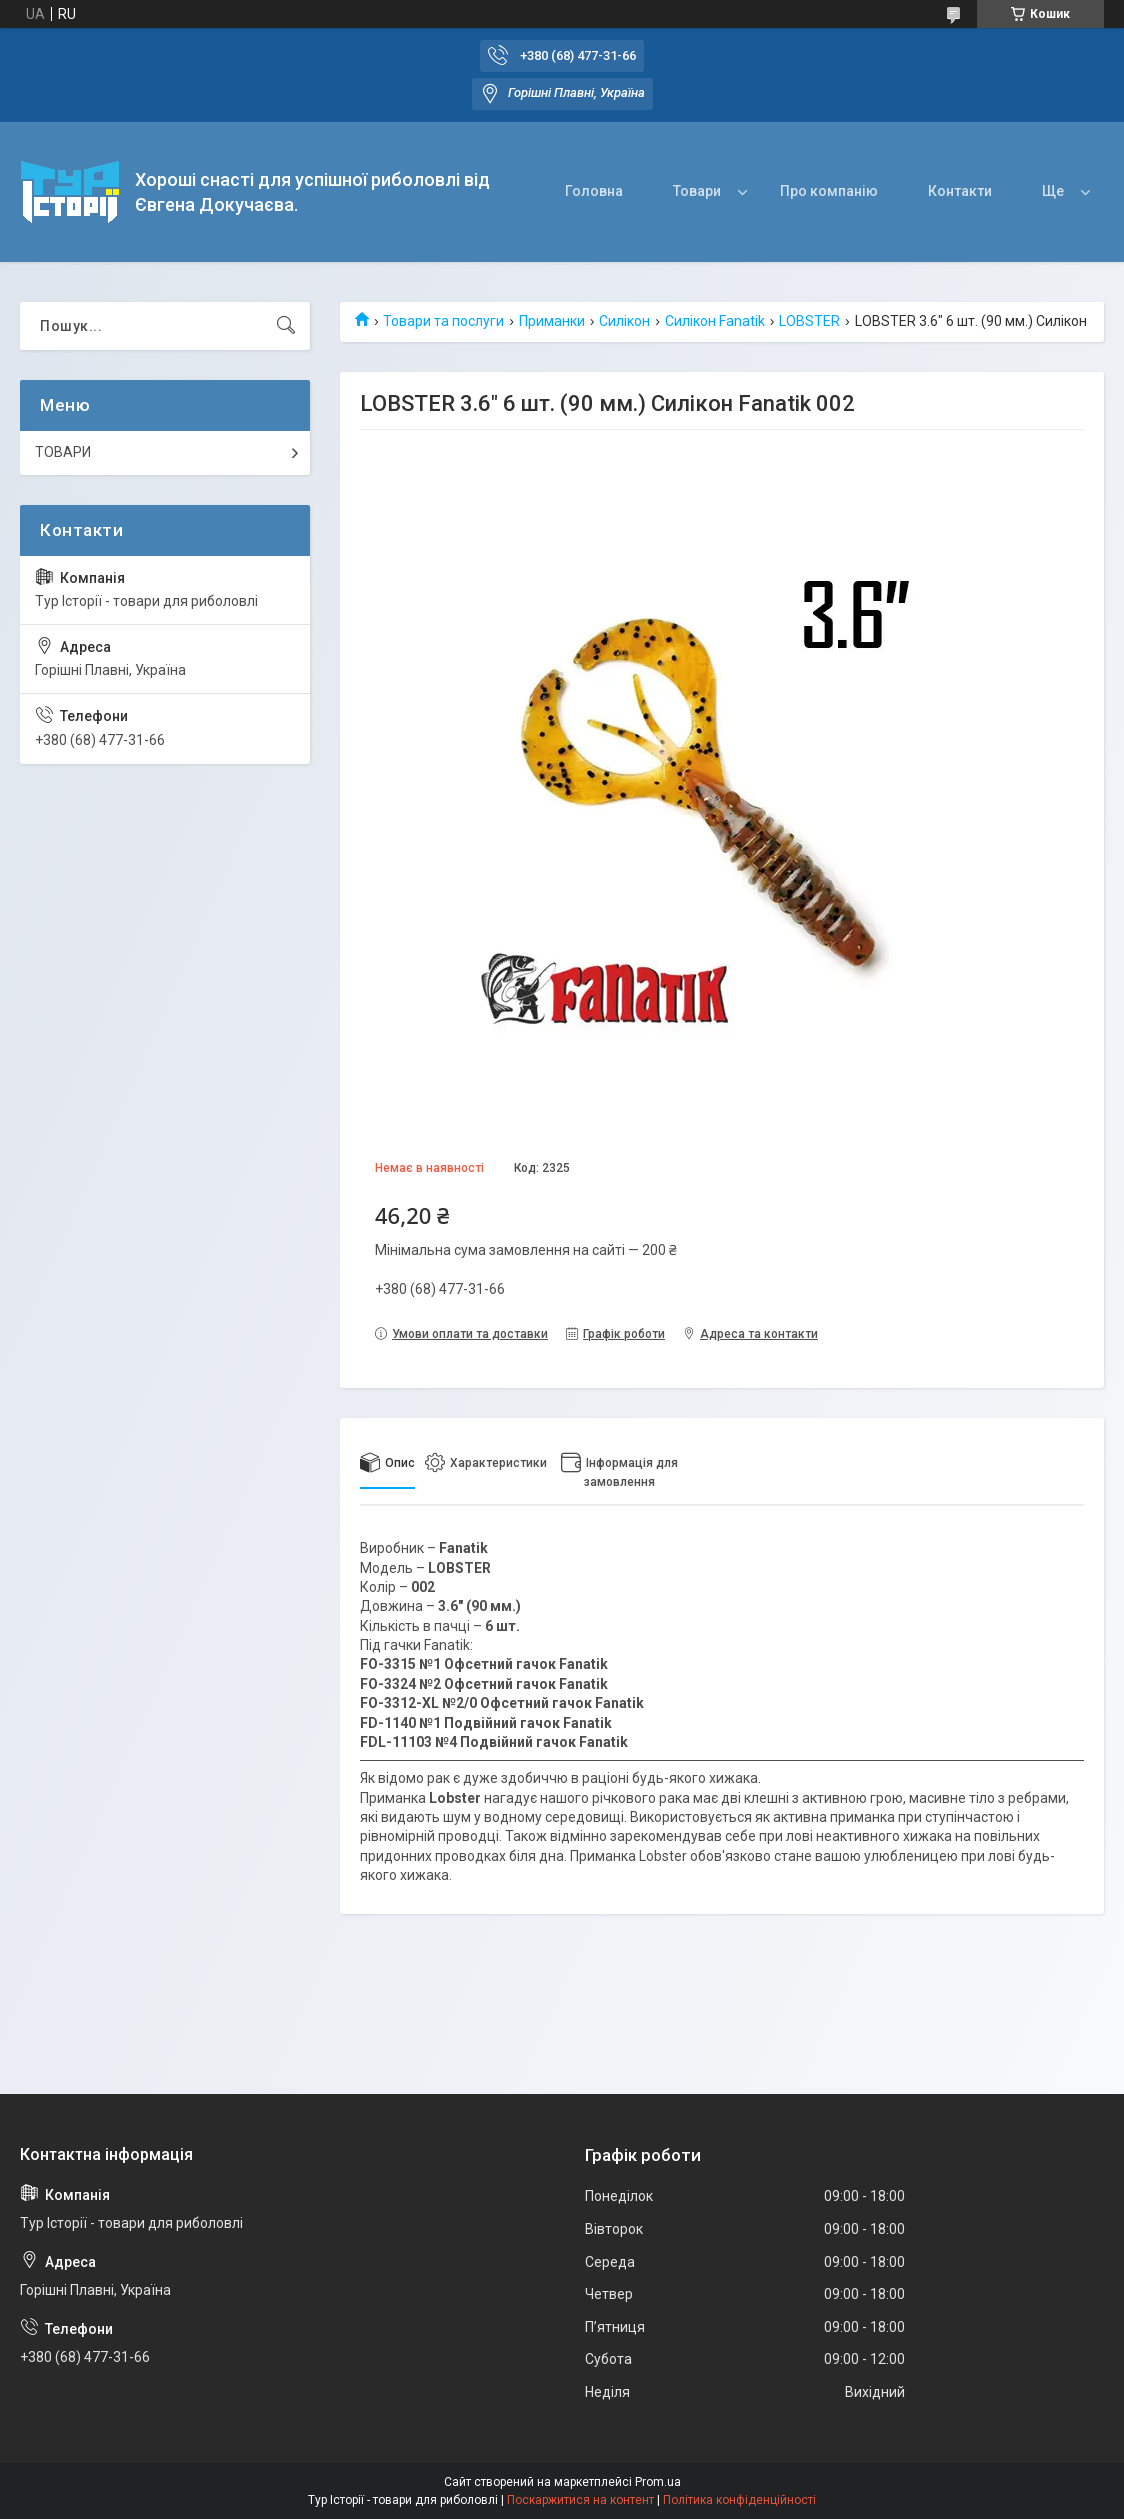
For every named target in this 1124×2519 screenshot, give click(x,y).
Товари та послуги (443, 321)
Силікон (624, 321)
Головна (594, 191)
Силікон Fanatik (715, 321)
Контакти (960, 191)
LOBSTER (809, 321)
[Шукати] (286, 326)
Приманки (552, 321)
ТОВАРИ (63, 452)
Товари (697, 191)
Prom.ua (658, 2482)
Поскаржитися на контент (580, 2500)
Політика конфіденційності (739, 2500)
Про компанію (829, 191)
